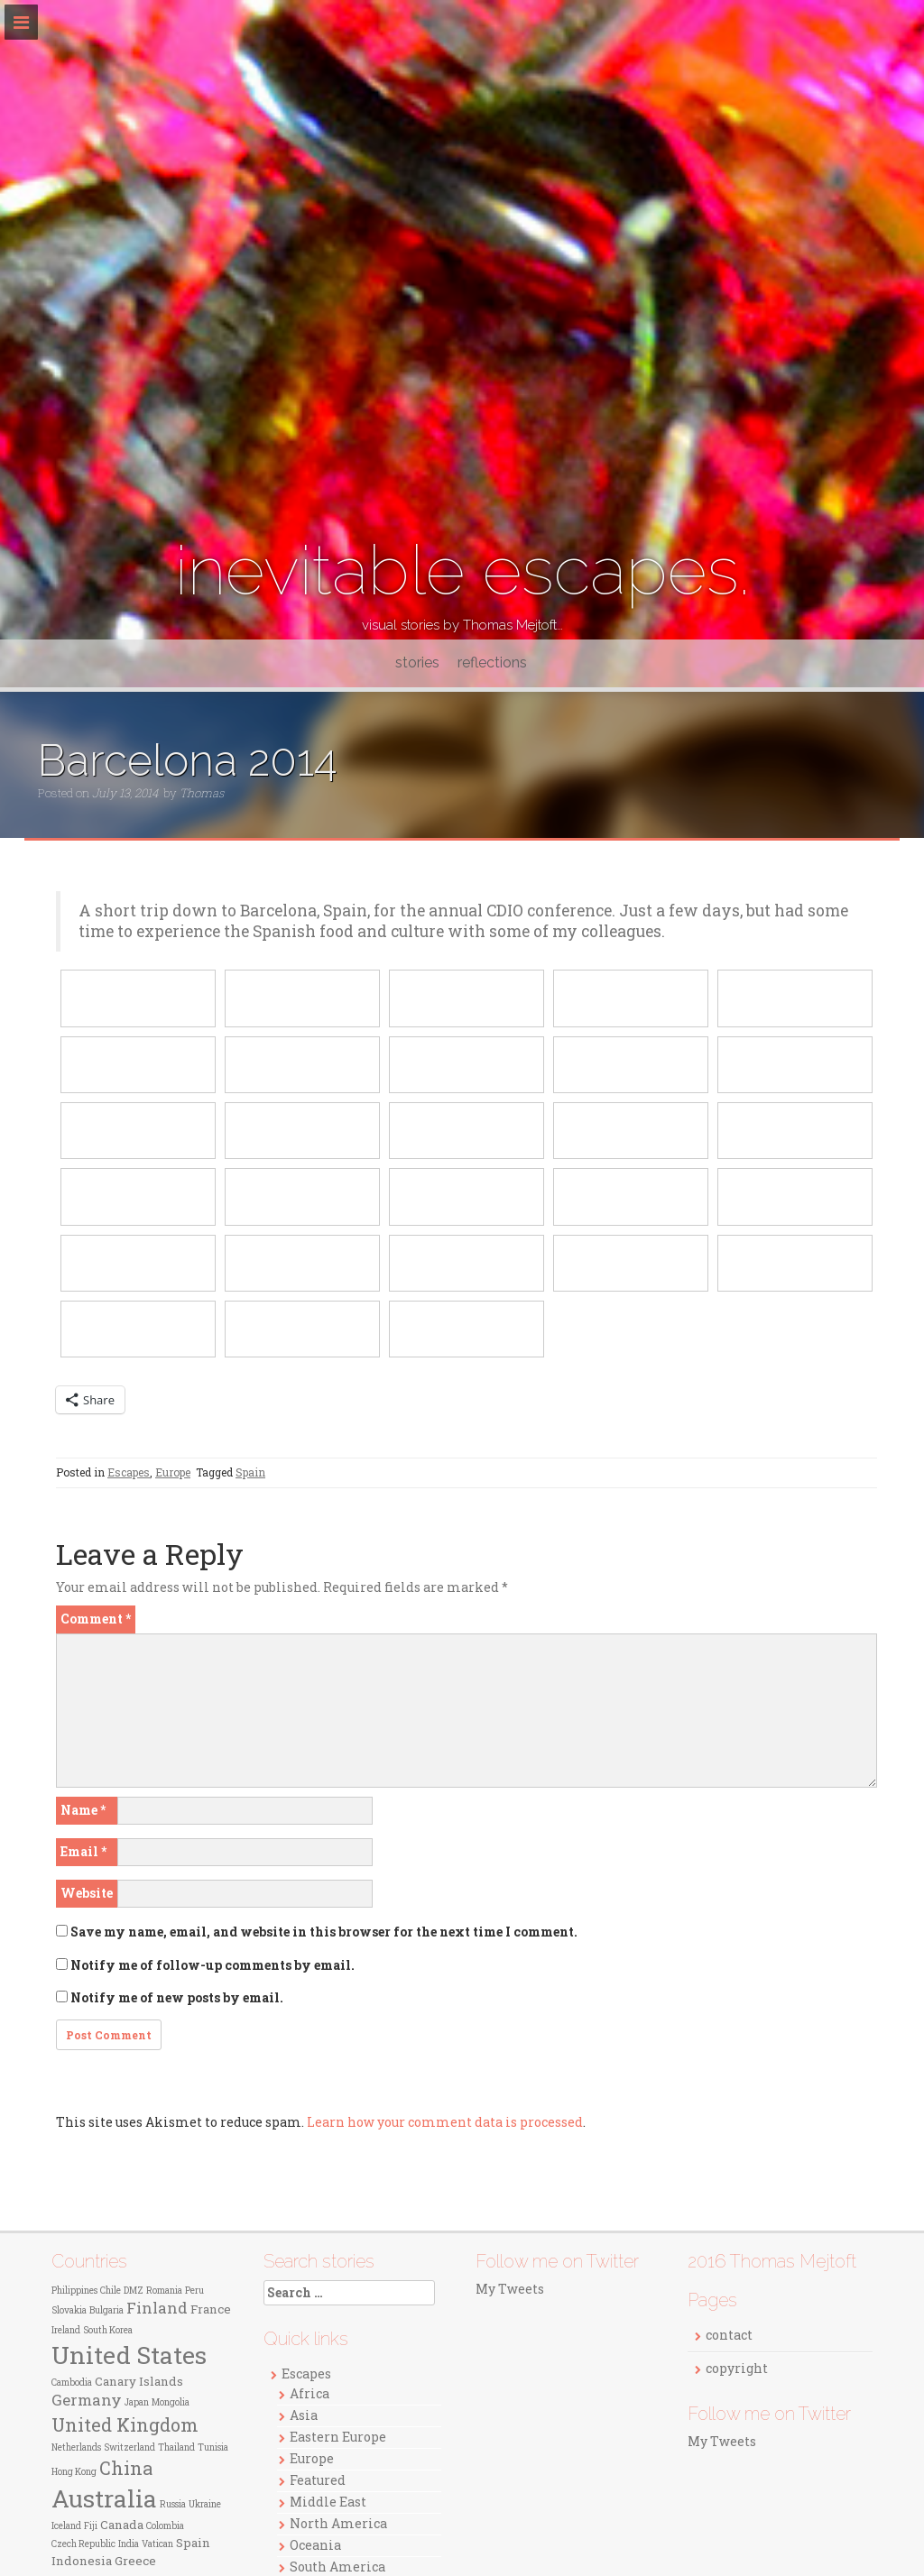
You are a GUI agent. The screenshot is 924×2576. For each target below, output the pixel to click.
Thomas (202, 793)
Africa (309, 2393)
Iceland (66, 2526)
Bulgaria (106, 2310)
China (125, 2467)
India (128, 2544)
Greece (135, 2561)
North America (338, 2523)
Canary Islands (139, 2381)
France (210, 2309)
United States (129, 2354)
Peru (194, 2290)
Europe (172, 1472)
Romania (164, 2290)
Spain (250, 1472)
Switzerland (129, 2447)
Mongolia (170, 2402)
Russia (173, 2504)
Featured (318, 2480)
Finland (157, 2308)
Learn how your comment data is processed (445, 2121)
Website (86, 1892)
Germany (86, 2400)
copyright (737, 2368)
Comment (95, 1618)
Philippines (74, 2290)
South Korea (108, 2330)
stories (417, 662)
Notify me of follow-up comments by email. (212, 1964)
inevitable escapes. (462, 570)
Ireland (65, 2330)
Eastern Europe (338, 2436)
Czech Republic (83, 2544)
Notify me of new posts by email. (176, 1997)
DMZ (133, 2290)
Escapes (128, 1472)
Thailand (176, 2447)
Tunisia (213, 2447)
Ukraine (205, 2504)
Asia (304, 2415)
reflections (492, 662)
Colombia (165, 2526)
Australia (104, 2498)
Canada (121, 2524)
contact (729, 2334)
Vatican (157, 2544)
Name (83, 1809)
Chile (110, 2290)
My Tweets (510, 2288)
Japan (137, 2402)
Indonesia (81, 2561)
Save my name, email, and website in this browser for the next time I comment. (324, 1931)
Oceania (315, 2544)
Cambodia (71, 2382)
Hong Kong (74, 2472)
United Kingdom (125, 2424)
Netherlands (76, 2447)
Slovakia (69, 2310)
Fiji (90, 2526)
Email (83, 1851)
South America (337, 2566)
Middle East (328, 2501)
